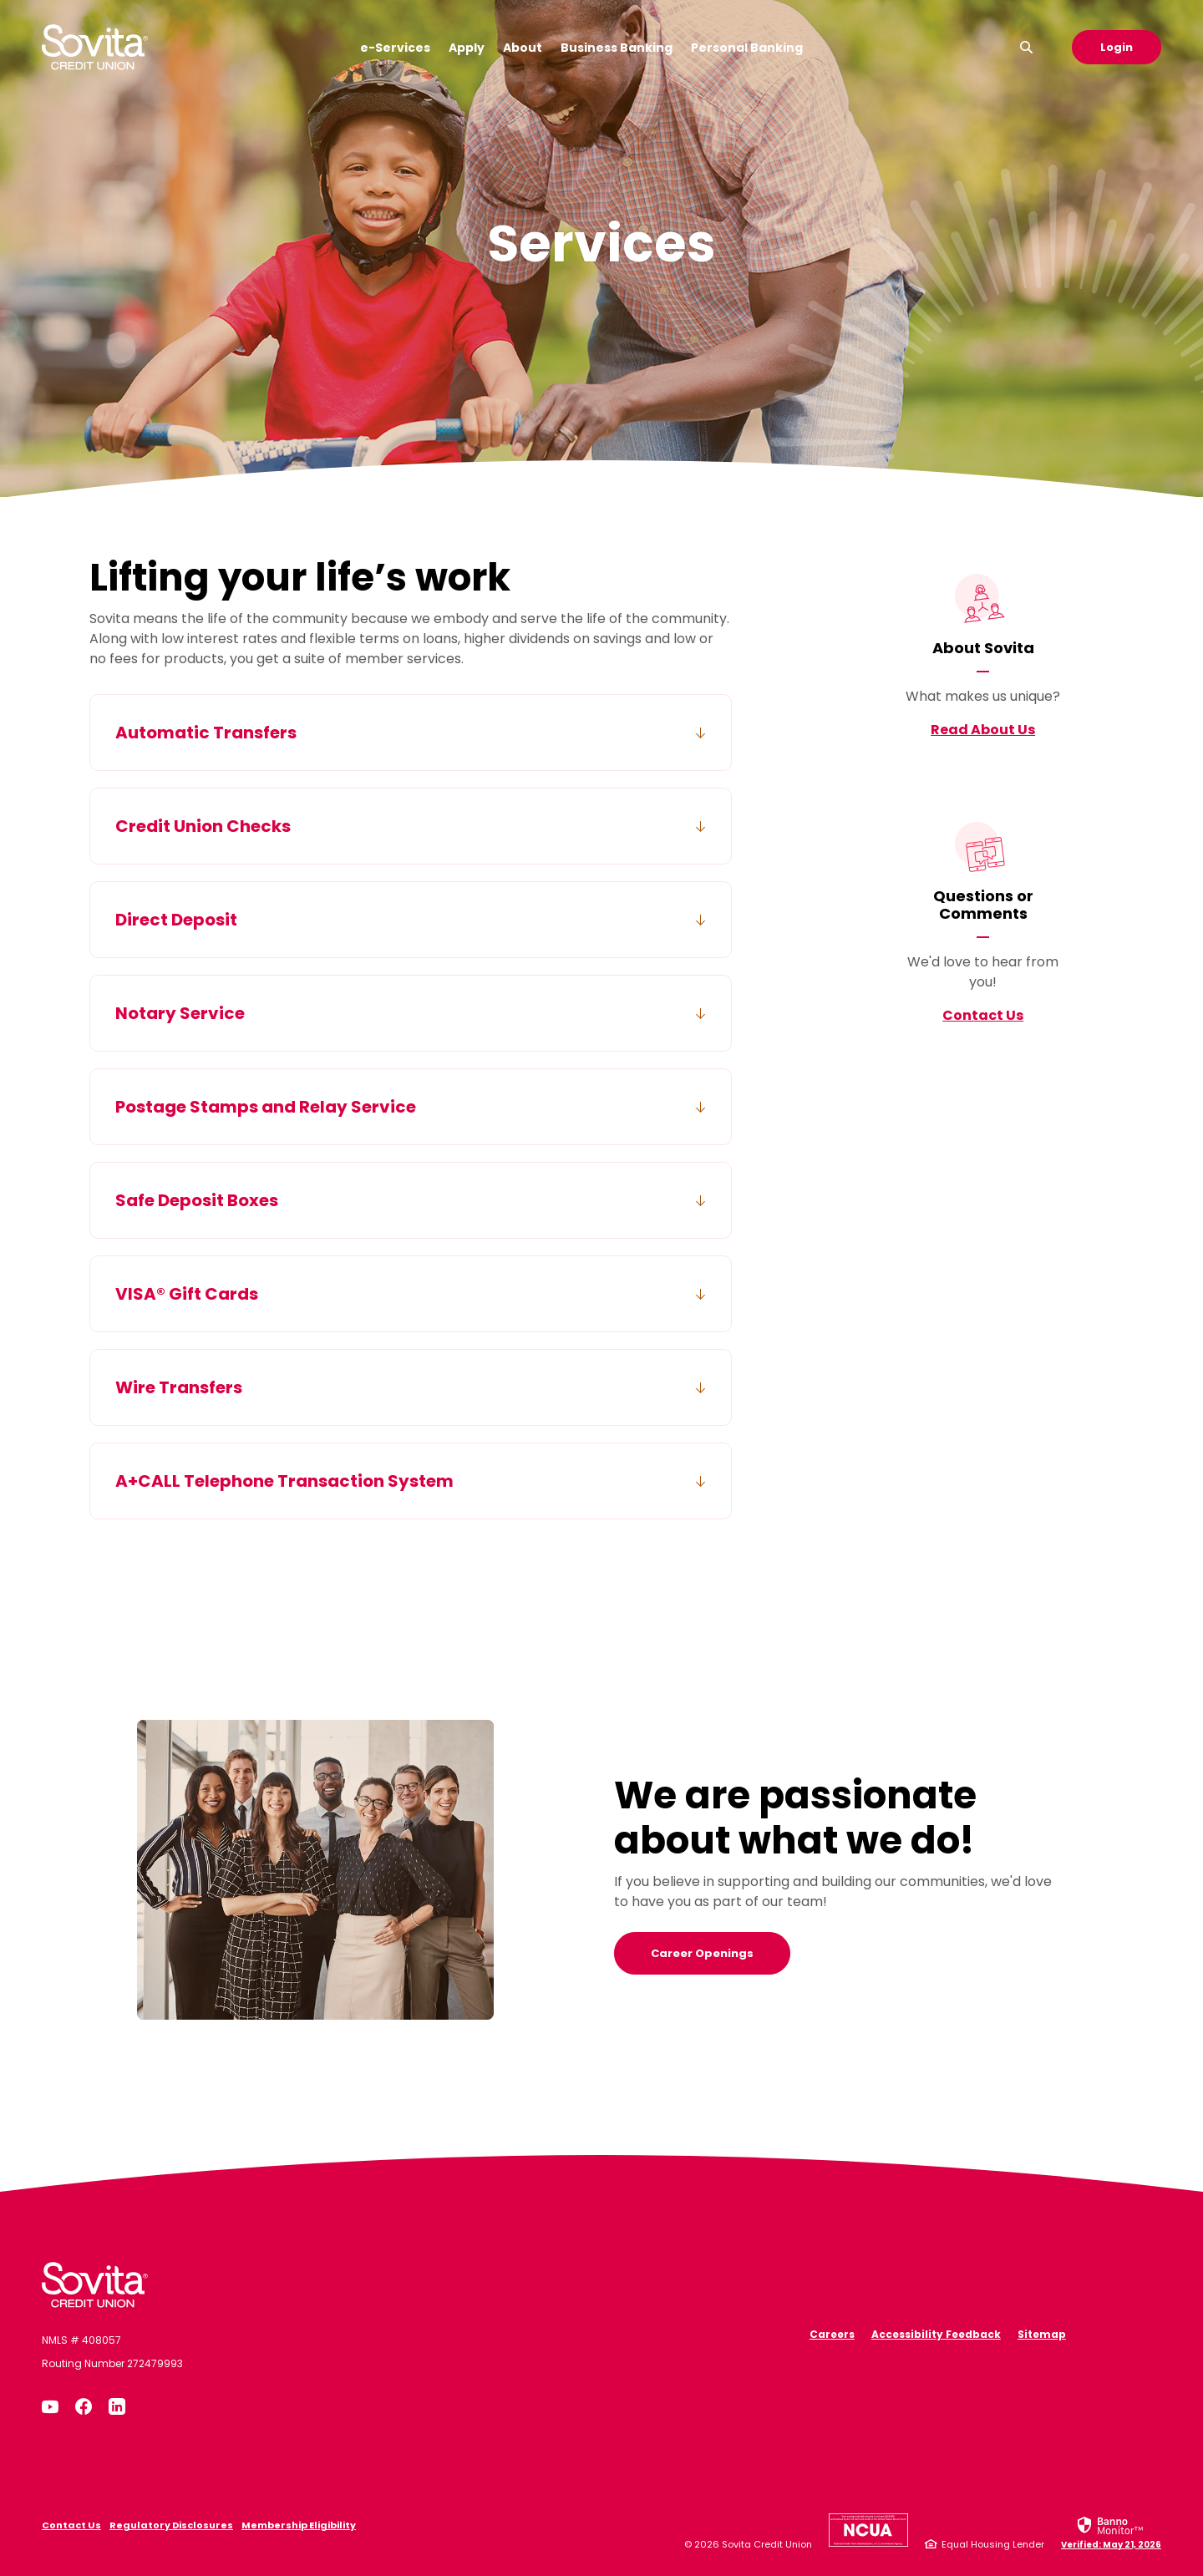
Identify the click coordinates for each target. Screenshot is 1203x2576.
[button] (410, 732)
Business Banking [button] (617, 47)
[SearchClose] (1026, 47)
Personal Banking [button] (747, 47)
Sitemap (1042, 2334)
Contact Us (982, 1015)
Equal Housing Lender (993, 2544)
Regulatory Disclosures (171, 2525)
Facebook (83, 2406)
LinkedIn (117, 2406)
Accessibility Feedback (936, 2334)
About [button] (522, 47)
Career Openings (702, 1953)
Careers (832, 2334)
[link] (1111, 2532)
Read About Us (983, 729)
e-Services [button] (395, 47)
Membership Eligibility (298, 2525)
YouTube (50, 2406)
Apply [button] (467, 47)
